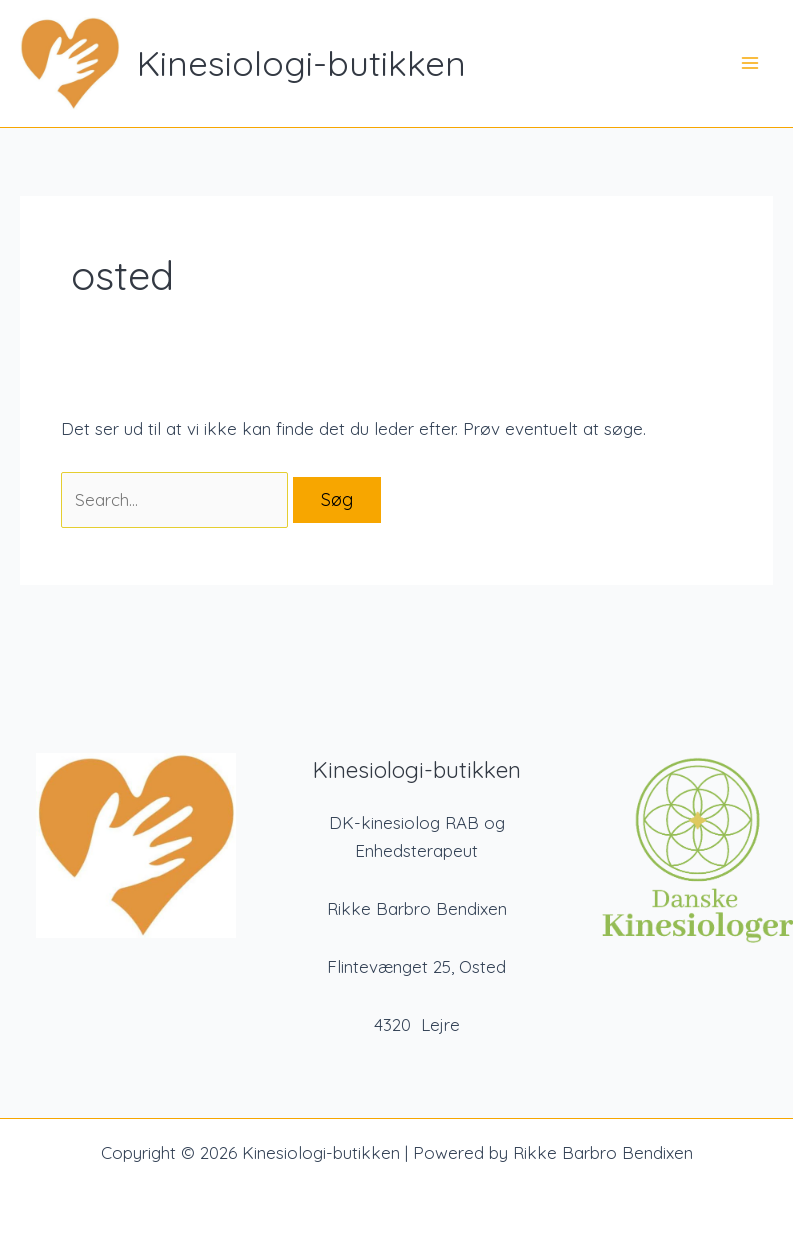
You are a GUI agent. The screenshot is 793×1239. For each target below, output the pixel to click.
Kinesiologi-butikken (301, 63)
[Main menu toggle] (751, 64)
